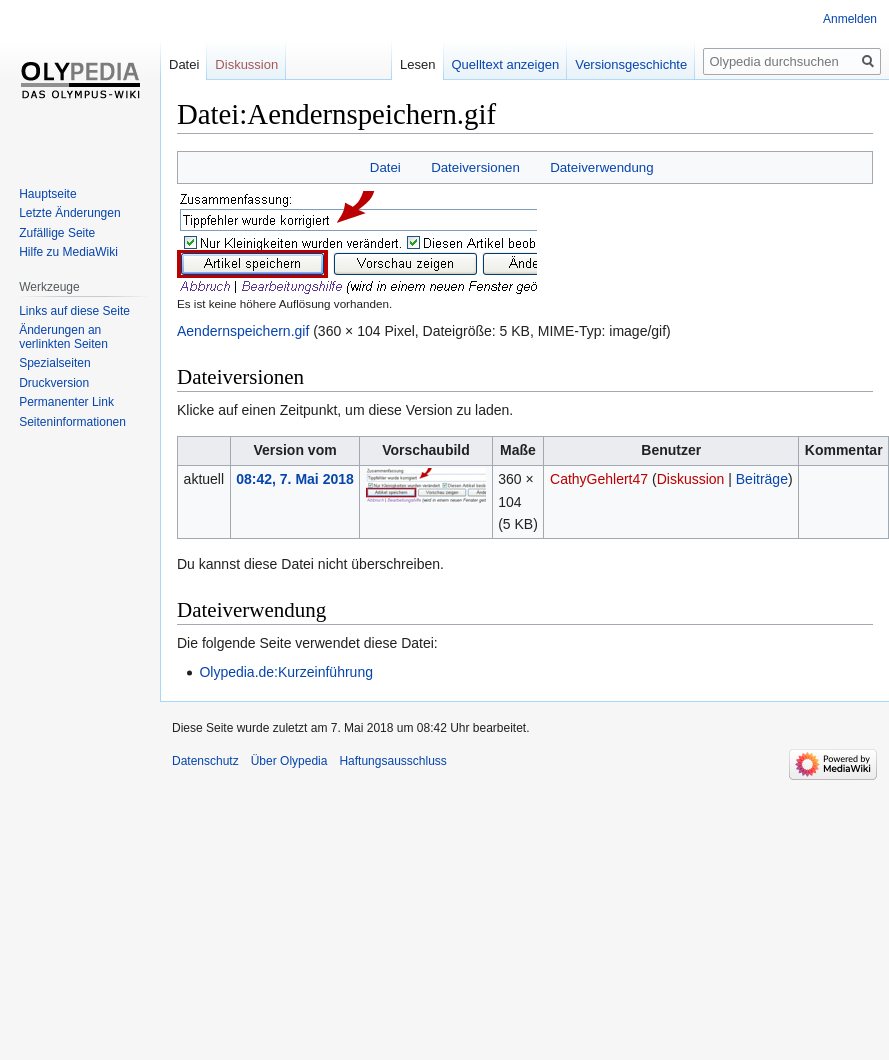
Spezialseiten (54, 363)
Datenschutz (205, 761)
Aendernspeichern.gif (243, 331)
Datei (385, 167)
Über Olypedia (289, 761)
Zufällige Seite (57, 233)
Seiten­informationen (72, 422)
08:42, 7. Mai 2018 (295, 479)
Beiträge (762, 479)
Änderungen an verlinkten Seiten (63, 337)
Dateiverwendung (602, 167)
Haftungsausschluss (392, 761)
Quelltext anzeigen (497, 64)
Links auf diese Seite (74, 311)
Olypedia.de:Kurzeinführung (286, 672)
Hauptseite (47, 194)
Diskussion (691, 479)
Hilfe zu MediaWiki (68, 252)
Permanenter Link (66, 402)
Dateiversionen (475, 167)
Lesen (409, 64)
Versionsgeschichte (623, 64)
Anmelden (850, 19)
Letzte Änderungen (69, 213)
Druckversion (54, 383)
